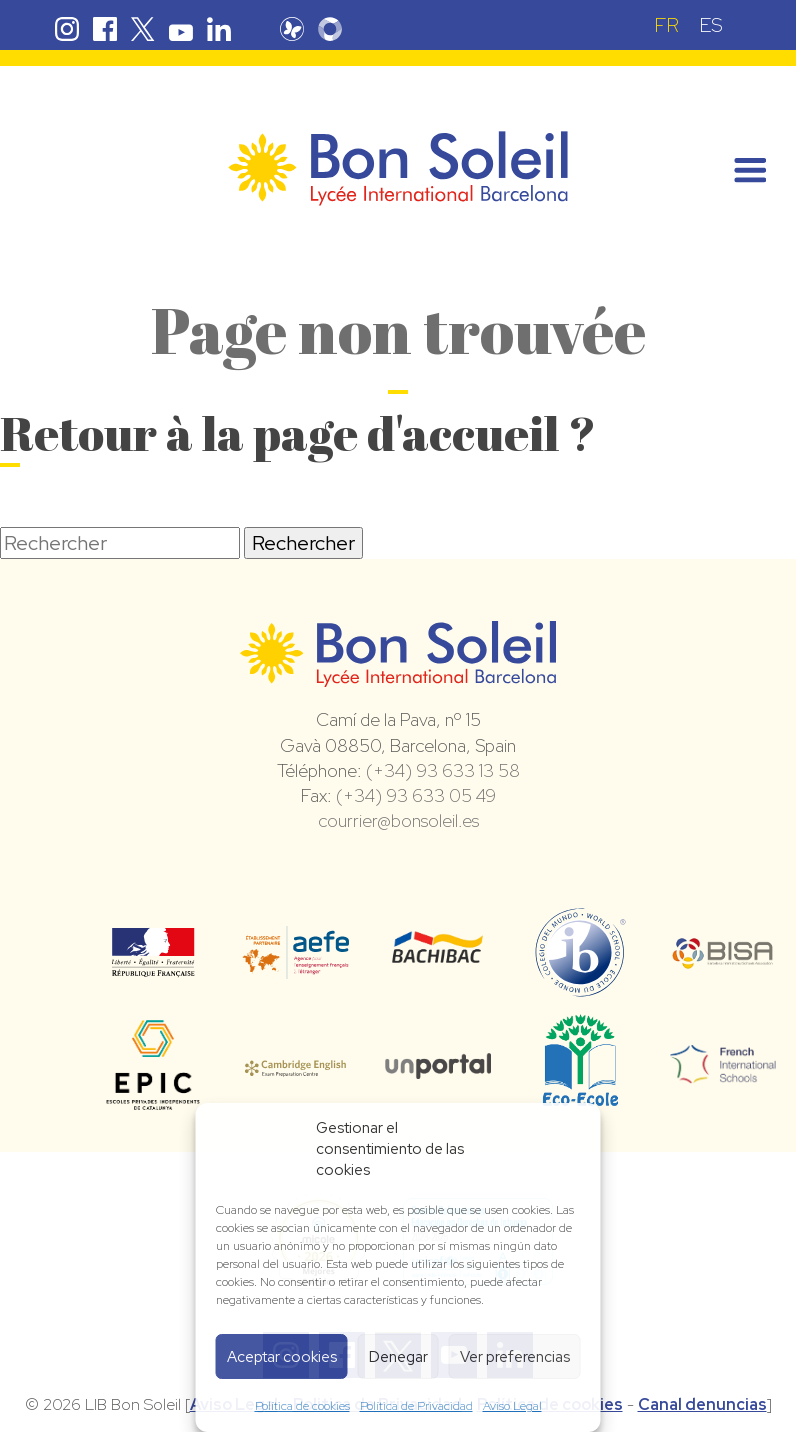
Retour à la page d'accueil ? (298, 432)
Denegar (398, 1357)
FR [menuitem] (666, 25)
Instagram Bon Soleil (67, 29)
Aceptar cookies (282, 1357)
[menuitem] (666, 24)
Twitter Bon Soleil (143, 29)
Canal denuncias (702, 1404)
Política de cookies (302, 1406)
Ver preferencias (515, 1357)
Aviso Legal (512, 1406)
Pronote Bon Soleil (292, 29)
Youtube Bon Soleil (181, 29)
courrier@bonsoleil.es (398, 820)
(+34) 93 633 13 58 (443, 770)
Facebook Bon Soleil (105, 29)
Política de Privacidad (416, 1406)
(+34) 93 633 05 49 (416, 795)
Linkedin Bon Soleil (219, 29)
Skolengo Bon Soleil (330, 29)
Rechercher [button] (303, 543)
